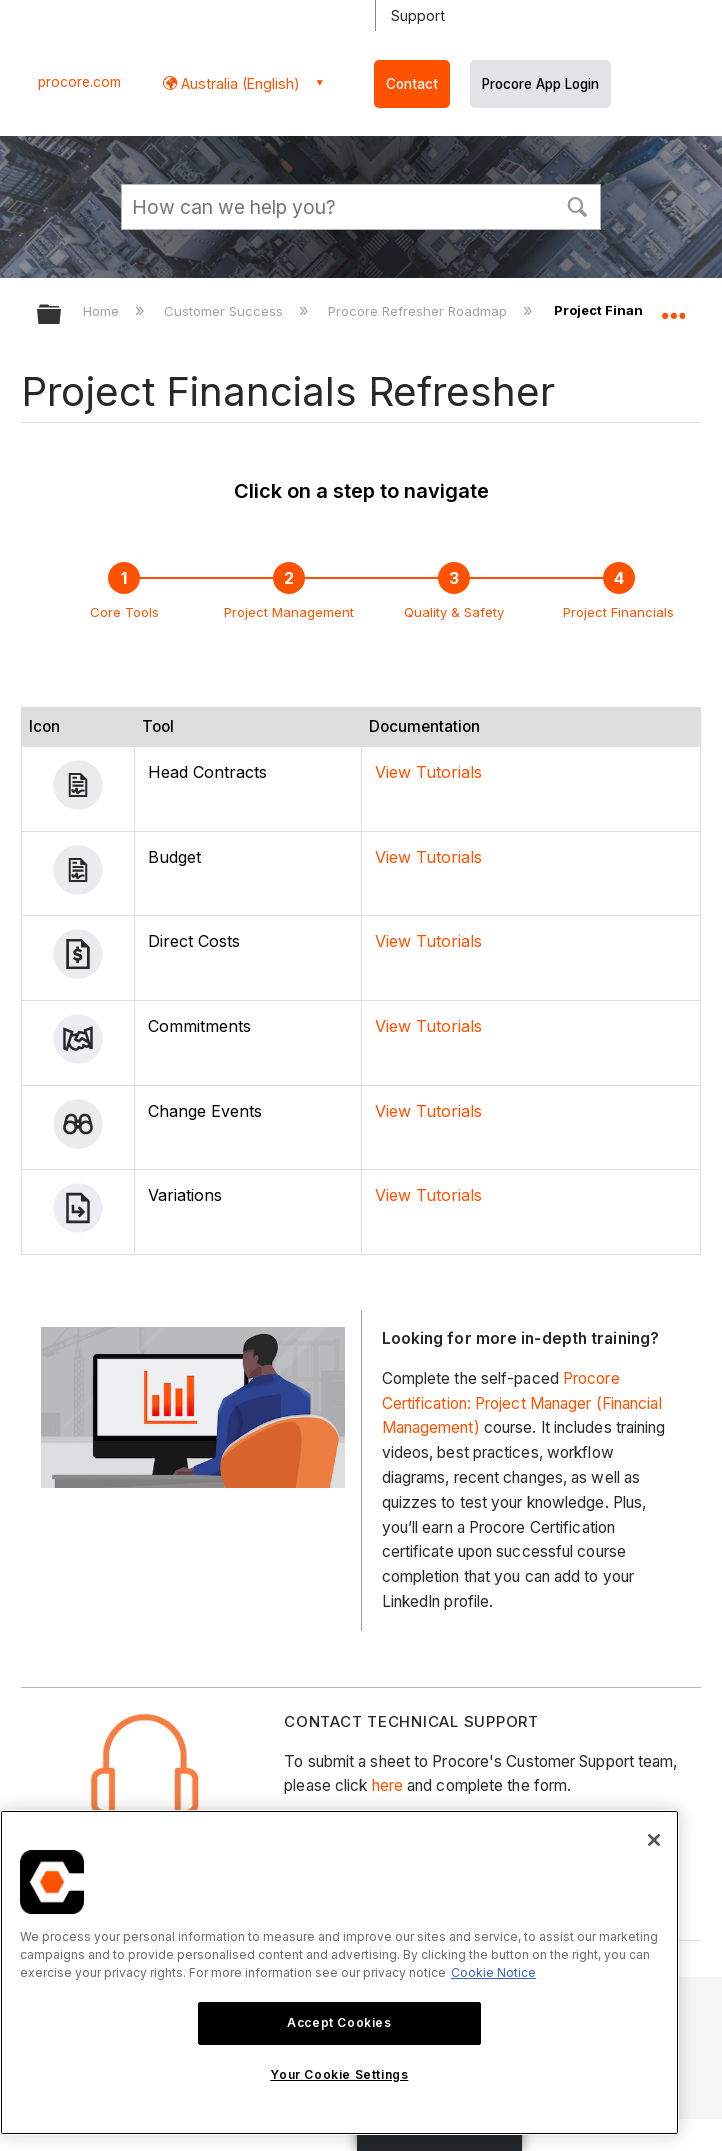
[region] (339, 1972)
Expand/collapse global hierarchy (62, 315)
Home (103, 311)
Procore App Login (540, 84)
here (387, 1785)
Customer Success (225, 311)
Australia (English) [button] (238, 83)
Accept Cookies (339, 2022)
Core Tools (124, 612)
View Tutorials (428, 772)
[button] (577, 205)
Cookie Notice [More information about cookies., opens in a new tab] (493, 1972)
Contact (412, 84)
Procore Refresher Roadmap (419, 311)
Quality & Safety (454, 612)
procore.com (79, 82)
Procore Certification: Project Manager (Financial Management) (522, 1403)
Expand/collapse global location (673, 308)
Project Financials (618, 612)
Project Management (289, 612)
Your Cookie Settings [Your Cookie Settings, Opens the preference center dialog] (339, 2074)
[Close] (654, 1840)
